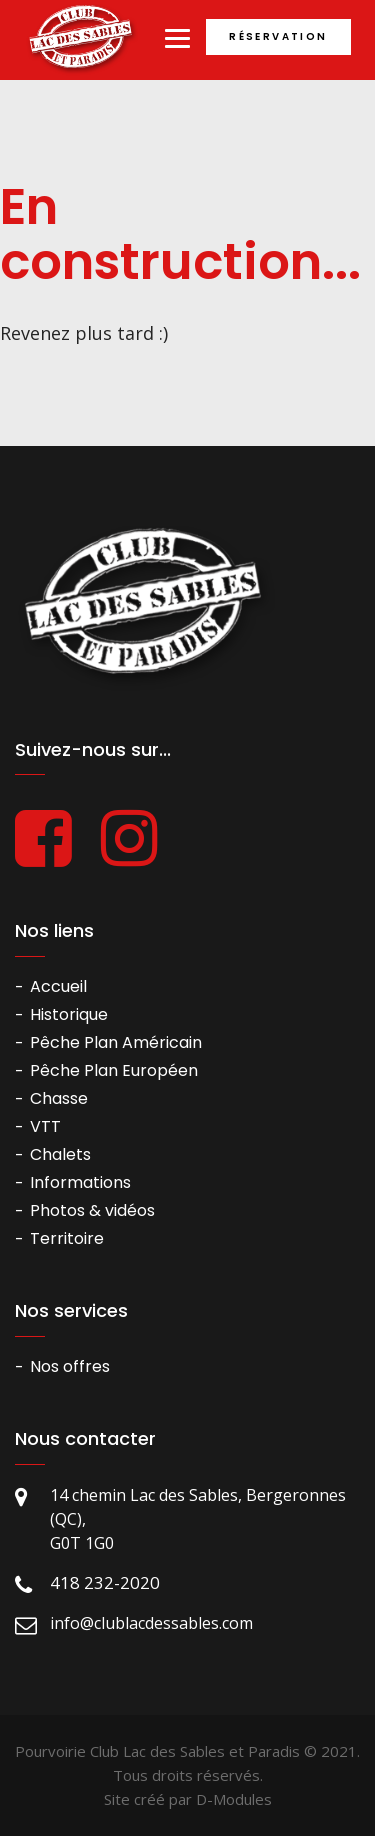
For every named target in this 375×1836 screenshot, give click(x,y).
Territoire (67, 1238)
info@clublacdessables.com (151, 1623)
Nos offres (70, 1366)
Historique (69, 1014)
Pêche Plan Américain (116, 1042)
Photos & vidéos (92, 1210)
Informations (80, 1182)
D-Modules (234, 1799)
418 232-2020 (105, 1582)
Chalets (60, 1154)
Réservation (278, 36)
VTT (45, 1126)
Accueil (58, 986)
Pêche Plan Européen (114, 1070)
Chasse (59, 1098)
